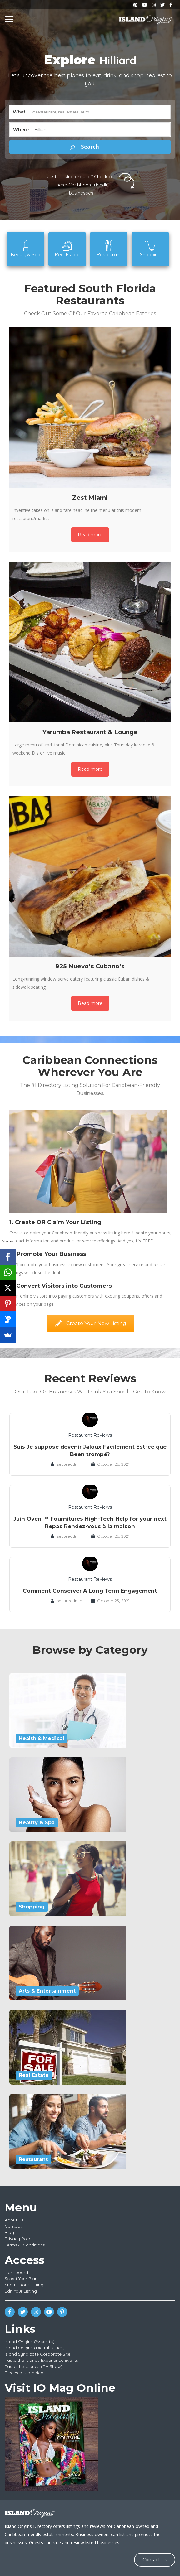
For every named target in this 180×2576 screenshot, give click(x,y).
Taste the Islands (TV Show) (34, 2366)
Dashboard (16, 2272)
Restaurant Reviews (90, 1435)
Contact (13, 2226)
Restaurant (33, 2159)
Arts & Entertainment (47, 1991)
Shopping (32, 1907)
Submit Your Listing (24, 2285)
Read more (90, 535)
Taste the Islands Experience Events (41, 2360)
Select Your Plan (21, 2278)
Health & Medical (41, 1738)
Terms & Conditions (25, 2245)
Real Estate (34, 2075)
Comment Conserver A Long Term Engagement (90, 1591)
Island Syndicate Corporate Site (37, 2354)
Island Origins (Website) (30, 2341)
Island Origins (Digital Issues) (35, 2348)
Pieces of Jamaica (24, 2373)
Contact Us (154, 2560)
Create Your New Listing (90, 1323)
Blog (9, 2232)
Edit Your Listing (21, 2291)
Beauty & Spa (37, 1823)
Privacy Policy (19, 2238)
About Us (14, 2220)
